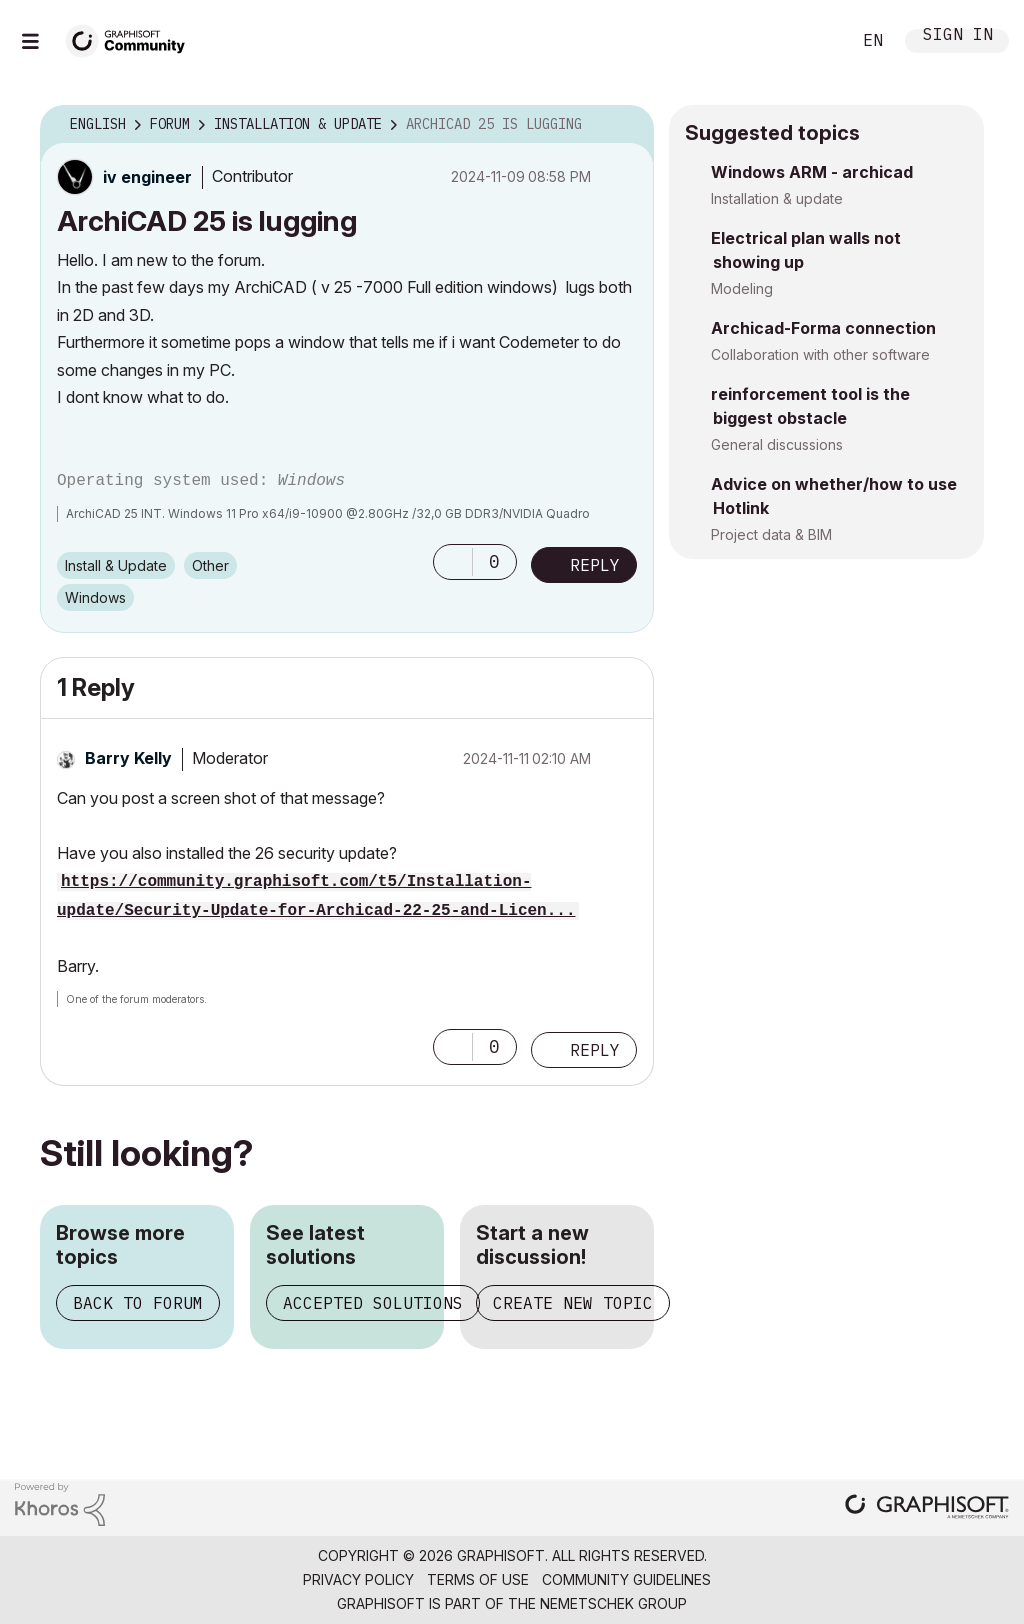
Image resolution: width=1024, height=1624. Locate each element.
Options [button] (626, 125)
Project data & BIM (771, 534)
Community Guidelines (626, 1579)
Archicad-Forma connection (823, 328)
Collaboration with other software (820, 354)
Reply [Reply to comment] (595, 1050)
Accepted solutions (373, 1303)
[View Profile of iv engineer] (147, 177)
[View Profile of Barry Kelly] (128, 758)
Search (813, 41)
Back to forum (138, 1303)
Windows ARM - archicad (812, 172)
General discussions (777, 444)
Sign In (958, 36)
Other (210, 565)
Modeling (742, 288)
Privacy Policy (358, 1579)
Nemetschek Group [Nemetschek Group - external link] (613, 1603)
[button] (453, 562)
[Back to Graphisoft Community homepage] (132, 38)
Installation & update (777, 198)
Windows (95, 597)
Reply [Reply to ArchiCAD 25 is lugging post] (595, 565)
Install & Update (116, 565)
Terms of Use (478, 1579)
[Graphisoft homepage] (927, 1508)
